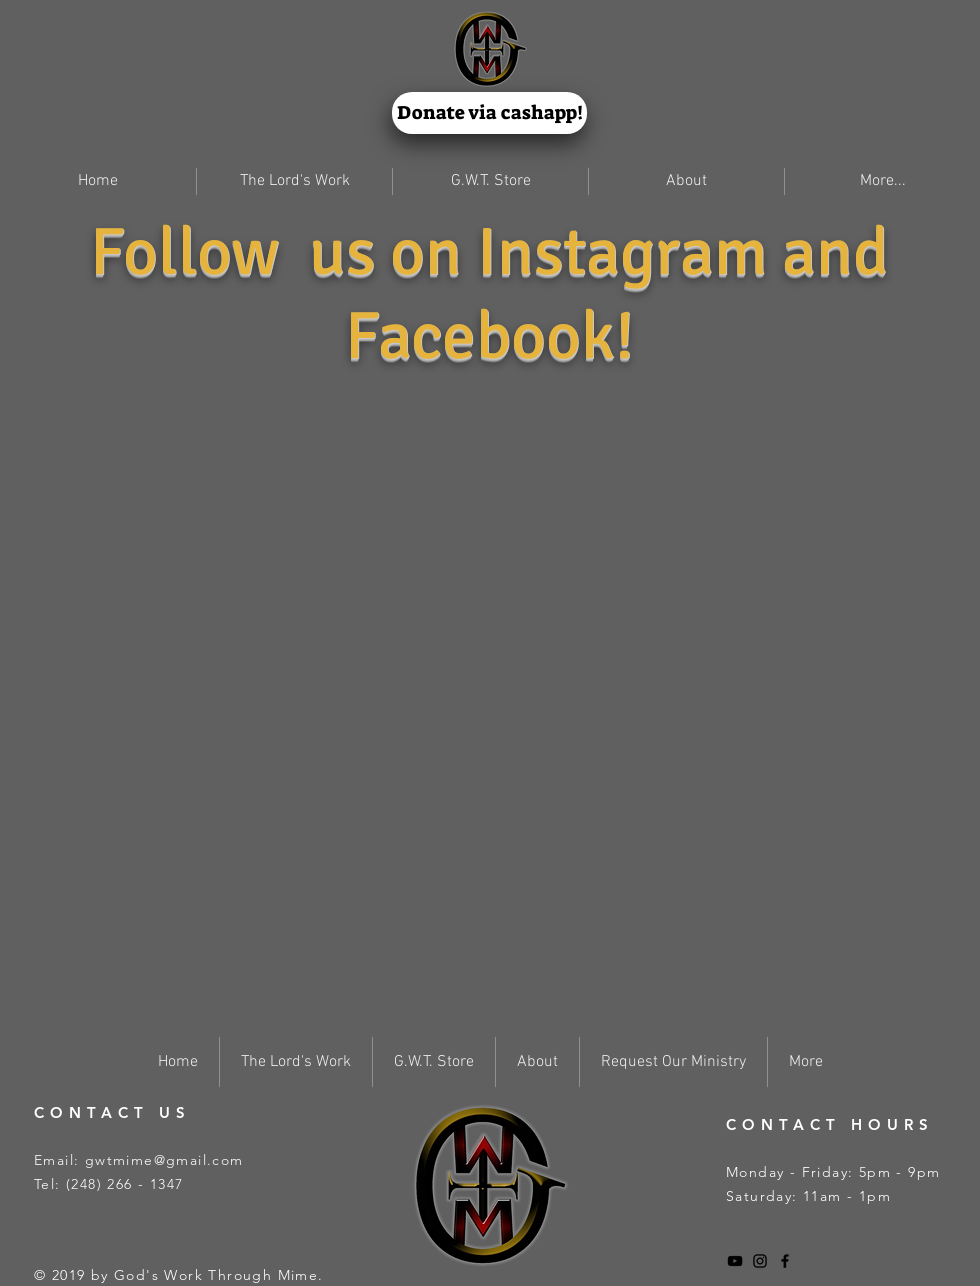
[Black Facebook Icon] (785, 1261)
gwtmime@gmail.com (164, 1160)
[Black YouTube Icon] (735, 1261)
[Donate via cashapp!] (489, 113)
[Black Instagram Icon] (760, 1261)
